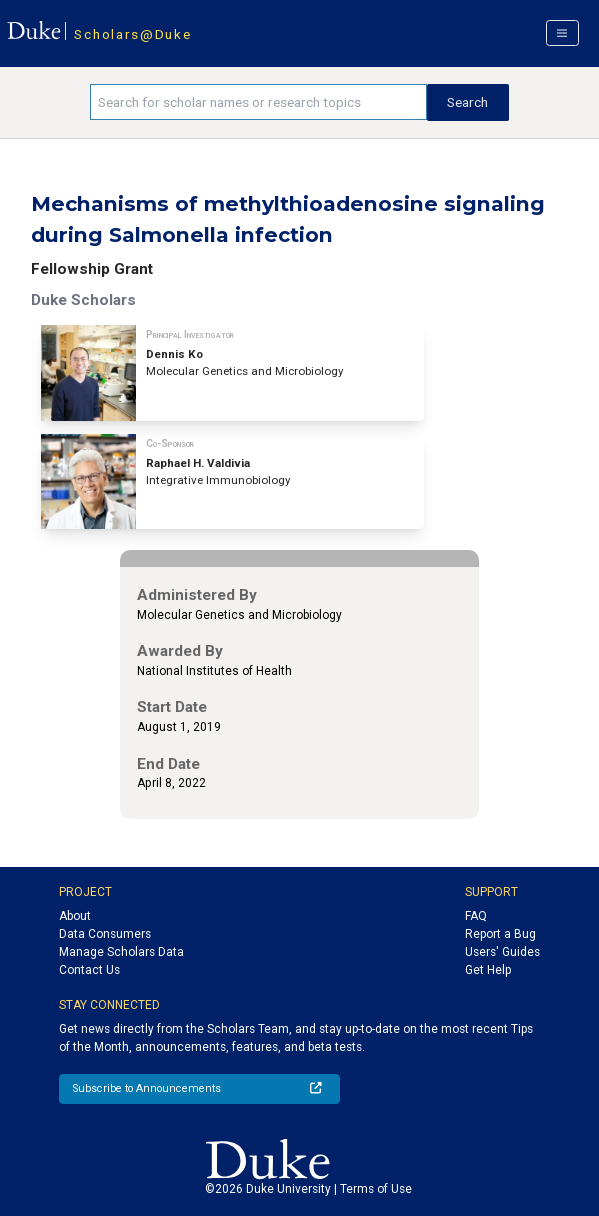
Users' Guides (502, 952)
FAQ (476, 916)
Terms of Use (376, 1189)
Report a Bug (500, 934)
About (75, 916)
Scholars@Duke (132, 34)
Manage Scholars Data (121, 952)
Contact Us (89, 970)
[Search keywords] (258, 102)
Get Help (488, 970)
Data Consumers (105, 934)
